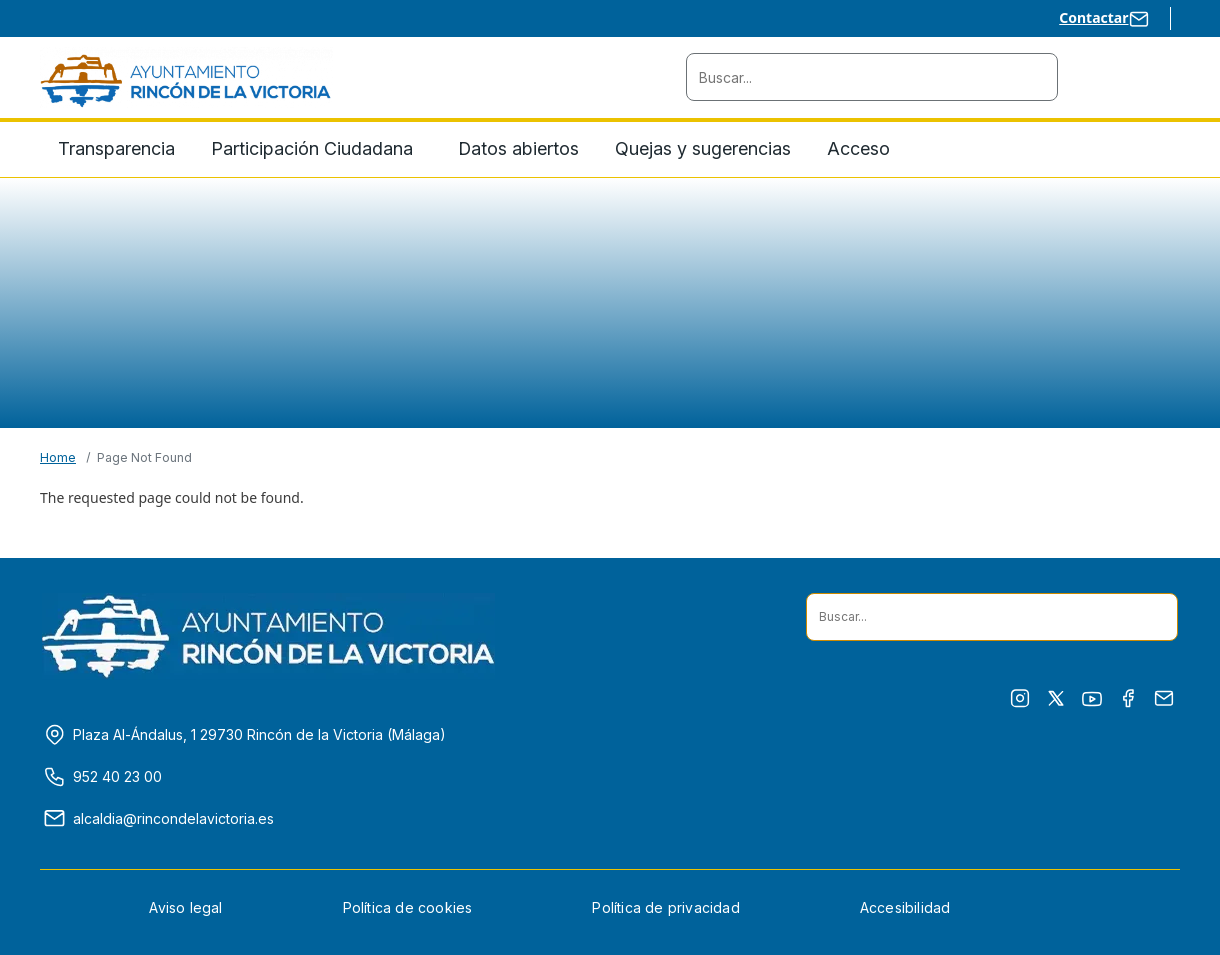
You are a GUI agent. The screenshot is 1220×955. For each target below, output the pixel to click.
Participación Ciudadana (312, 148)
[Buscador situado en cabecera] (1034, 77)
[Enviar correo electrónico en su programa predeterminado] (1164, 698)
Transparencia (116, 148)
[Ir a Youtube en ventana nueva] (1092, 699)
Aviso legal (185, 907)
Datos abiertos (518, 148)
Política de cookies (408, 907)
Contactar (1093, 17)
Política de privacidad (665, 907)
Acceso (858, 148)
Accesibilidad (905, 907)
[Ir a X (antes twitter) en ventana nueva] (1056, 698)
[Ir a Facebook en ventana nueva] (1128, 698)
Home (58, 457)
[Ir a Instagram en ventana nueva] (1020, 698)
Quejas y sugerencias (703, 148)
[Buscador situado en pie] (1154, 617)
